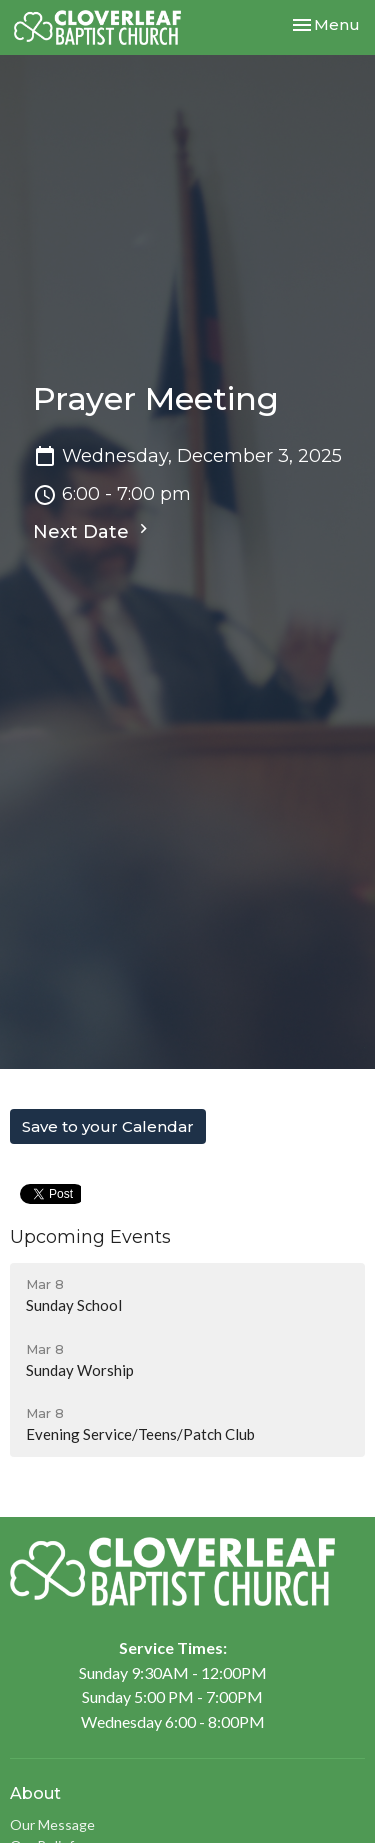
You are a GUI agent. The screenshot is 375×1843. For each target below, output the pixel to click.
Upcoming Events (90, 1237)
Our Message (52, 1824)
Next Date (93, 531)
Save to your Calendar (108, 1126)
